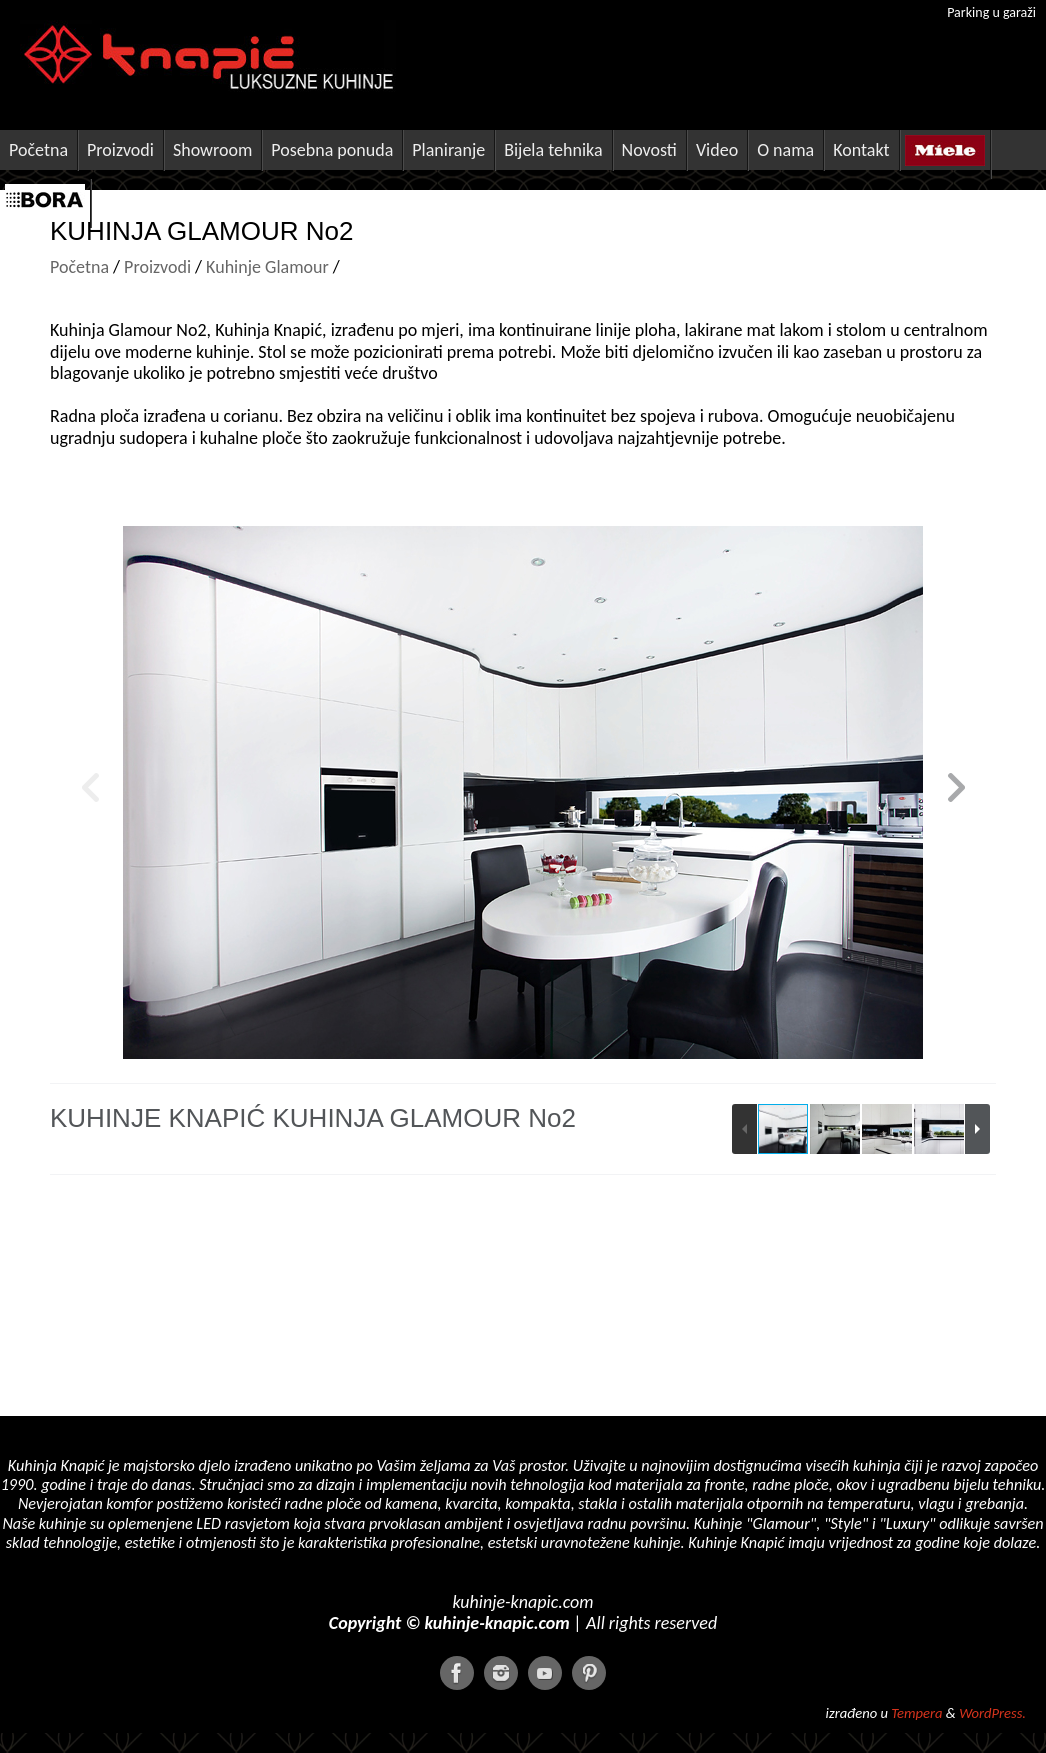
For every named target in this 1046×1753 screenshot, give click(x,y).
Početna (79, 267)
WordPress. (992, 1713)
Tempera (916, 1713)
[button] (956, 792)
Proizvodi (157, 267)
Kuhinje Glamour (265, 267)
